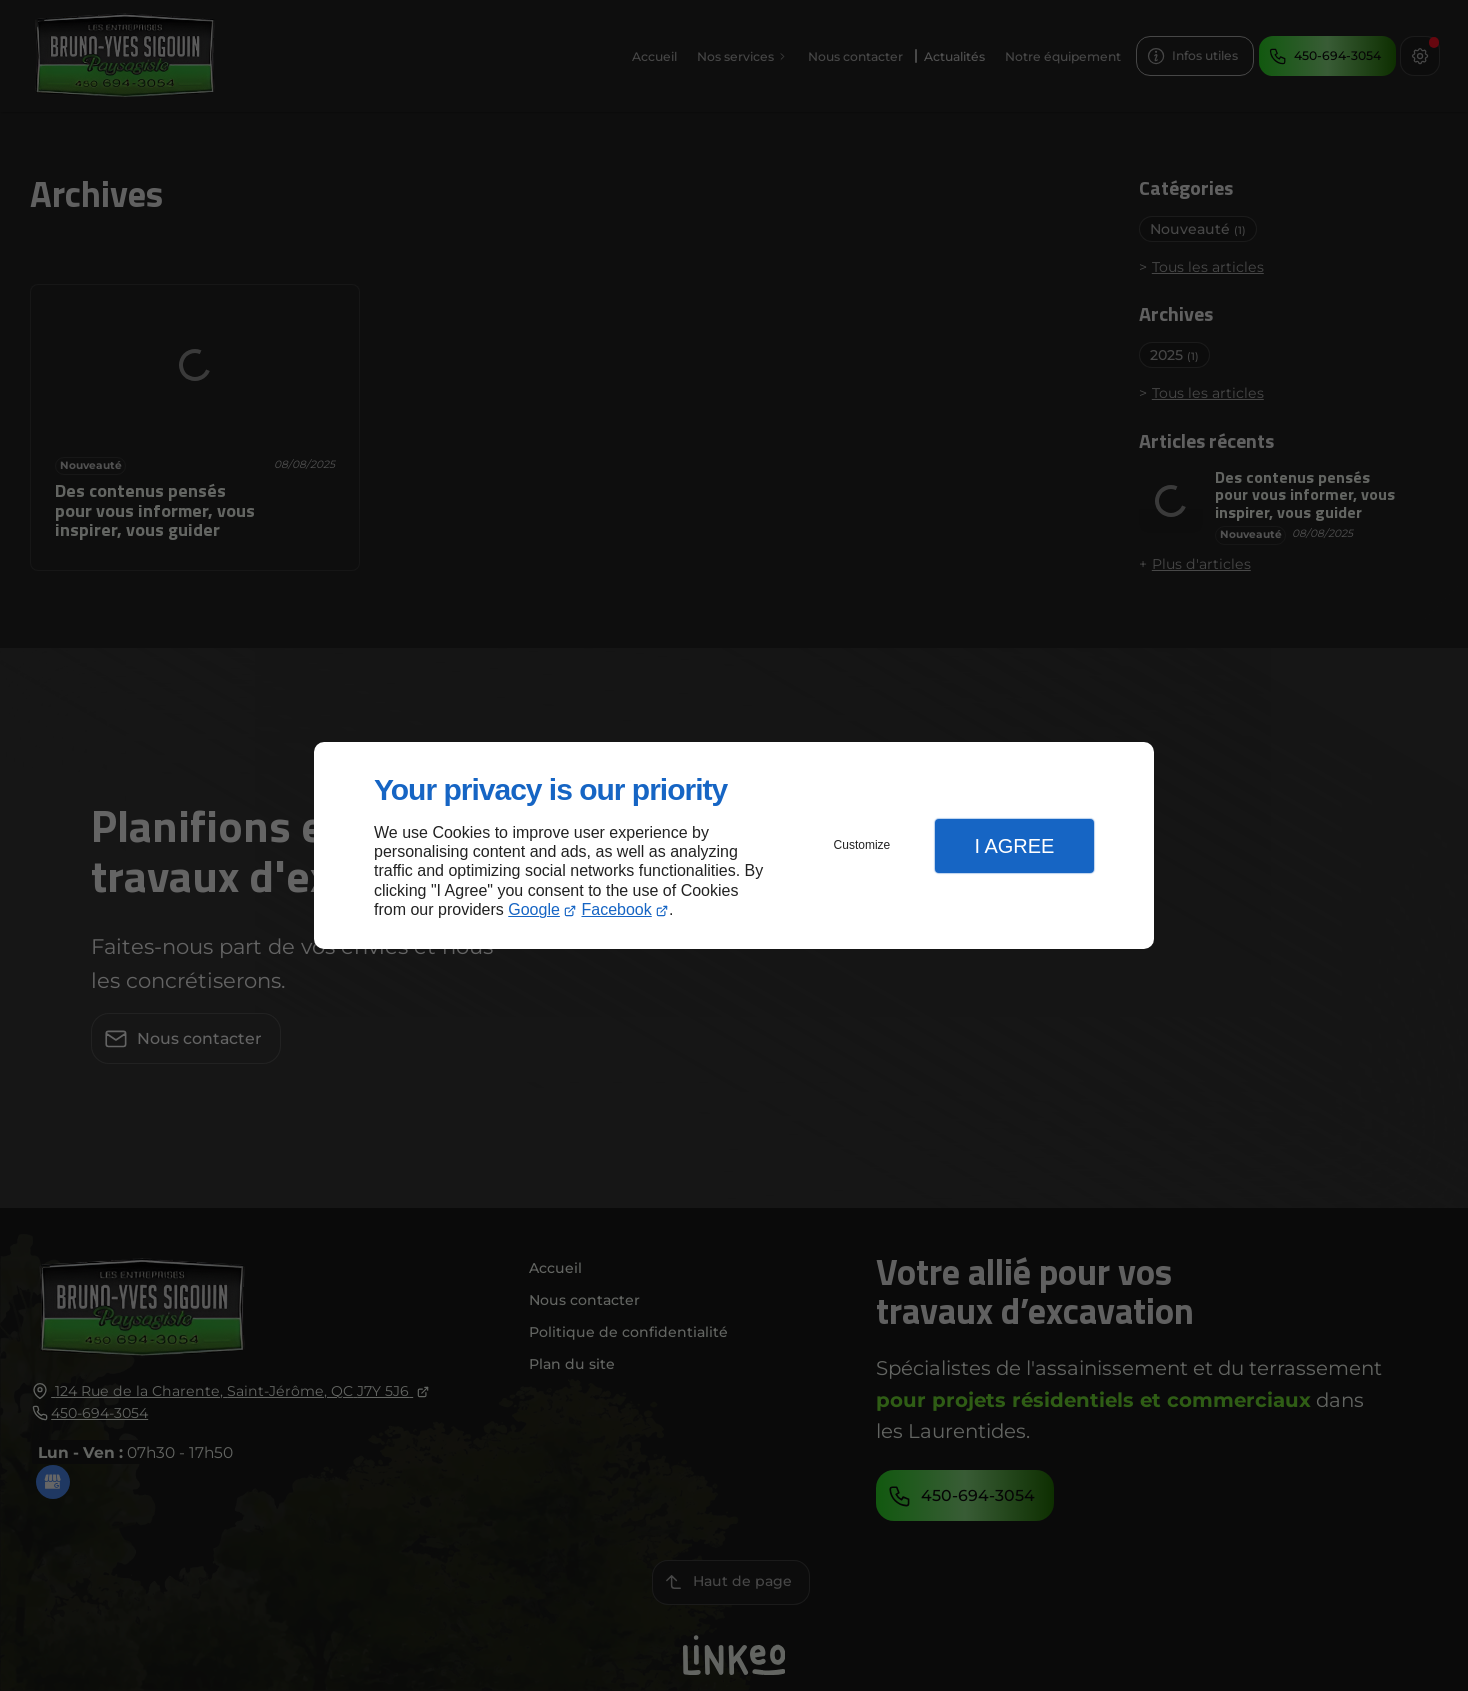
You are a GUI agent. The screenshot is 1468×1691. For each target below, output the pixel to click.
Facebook (617, 909)
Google (534, 909)
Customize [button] (862, 845)
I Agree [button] (1014, 846)
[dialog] (734, 845)
